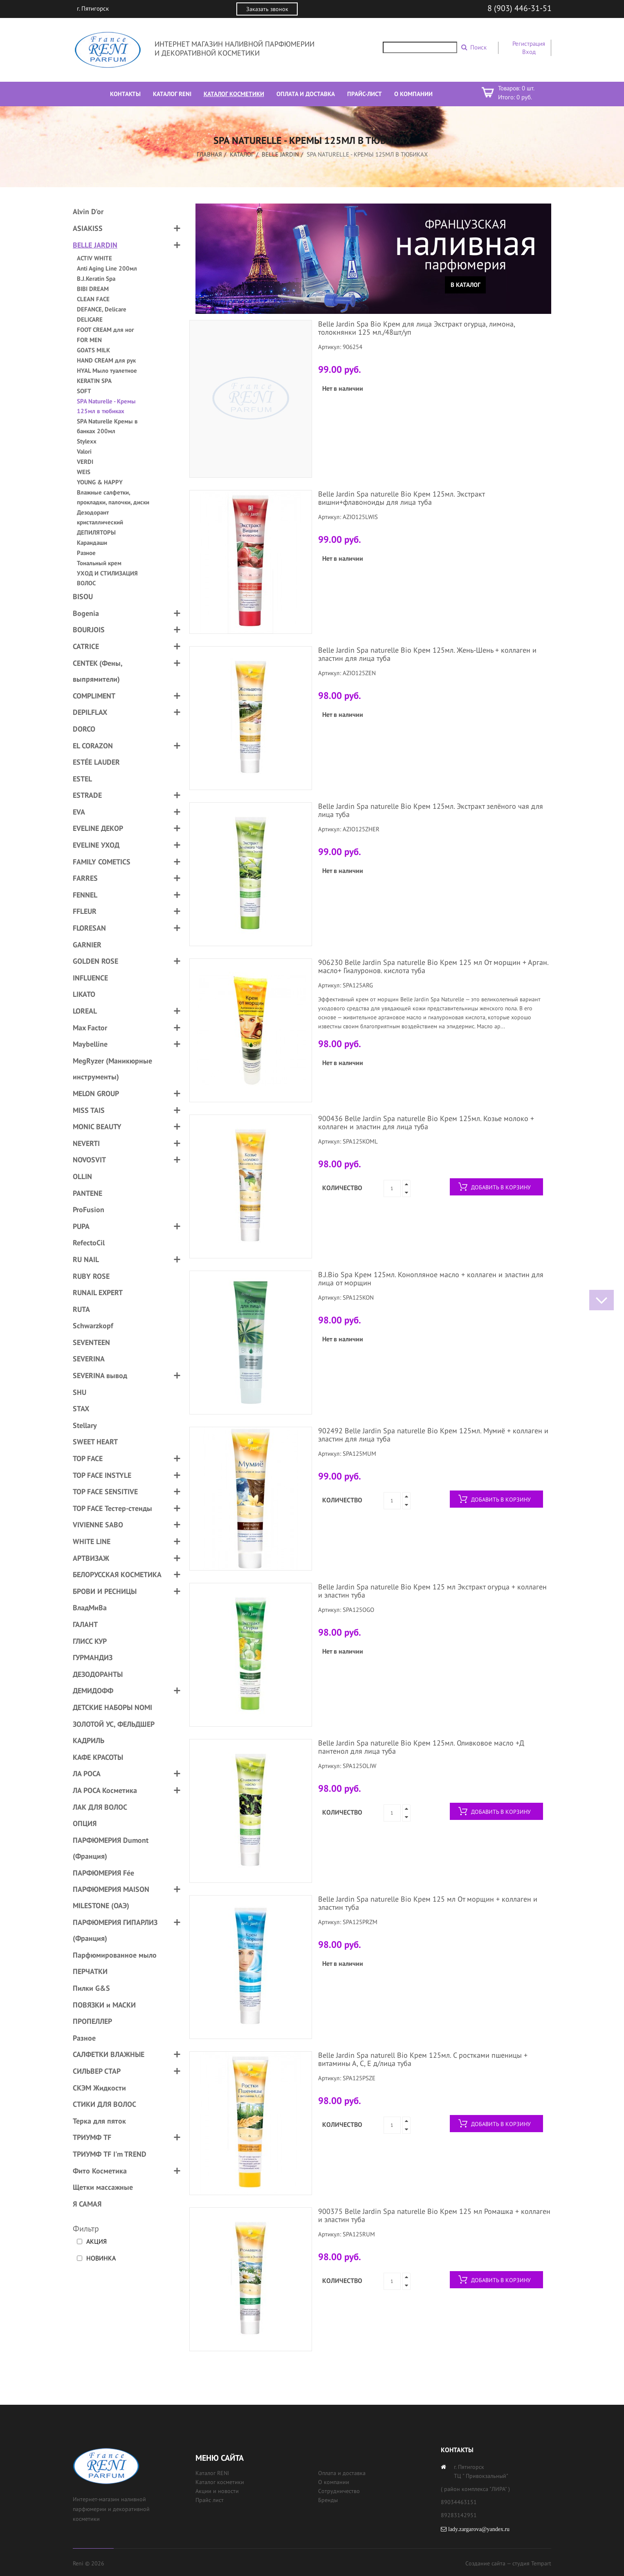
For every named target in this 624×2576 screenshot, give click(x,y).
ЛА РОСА (87, 1773)
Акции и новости (217, 2491)
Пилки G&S (91, 1988)
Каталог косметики (219, 2482)
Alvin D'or (88, 211)
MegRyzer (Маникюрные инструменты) (112, 1069)
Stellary (85, 1425)
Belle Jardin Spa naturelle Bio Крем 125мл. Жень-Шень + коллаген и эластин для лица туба (427, 654)
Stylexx (87, 441)
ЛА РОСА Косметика (105, 1790)
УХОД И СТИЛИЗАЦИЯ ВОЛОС (107, 578)
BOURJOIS (89, 629)
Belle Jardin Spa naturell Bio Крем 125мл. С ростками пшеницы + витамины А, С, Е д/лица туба (422, 2059)
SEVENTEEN (91, 1342)
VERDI (85, 462)
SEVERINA (89, 1358)
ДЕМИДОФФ (93, 1690)
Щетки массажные (103, 2187)
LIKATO (84, 994)
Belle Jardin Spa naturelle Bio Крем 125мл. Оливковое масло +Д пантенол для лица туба (421, 1747)
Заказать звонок (267, 9)
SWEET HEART (95, 1441)
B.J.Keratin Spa (96, 278)
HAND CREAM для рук (106, 360)
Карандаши (92, 542)
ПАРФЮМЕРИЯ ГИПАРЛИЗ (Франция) (115, 1930)
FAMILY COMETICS (101, 861)
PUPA (81, 1226)
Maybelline (90, 1044)
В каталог (465, 285)
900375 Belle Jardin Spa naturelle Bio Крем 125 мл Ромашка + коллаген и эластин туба (434, 2215)
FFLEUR (85, 911)
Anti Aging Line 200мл (107, 268)
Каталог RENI (212, 2473)
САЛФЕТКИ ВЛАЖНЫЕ (108, 2054)
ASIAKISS (88, 228)
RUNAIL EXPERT (98, 1292)
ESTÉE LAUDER (96, 762)
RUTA (81, 1309)
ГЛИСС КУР (90, 1641)
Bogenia (86, 613)
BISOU (83, 596)
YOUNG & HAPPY (100, 482)
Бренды (328, 2500)
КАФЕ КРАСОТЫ (98, 1757)
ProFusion (88, 1209)
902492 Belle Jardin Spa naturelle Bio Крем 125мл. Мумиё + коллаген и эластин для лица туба (433, 1435)
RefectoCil (89, 1242)
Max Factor (90, 1027)
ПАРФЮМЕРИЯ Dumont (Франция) (110, 1848)
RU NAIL (86, 1259)
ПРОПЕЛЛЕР (92, 2021)
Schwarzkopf (93, 1325)
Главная (209, 154)
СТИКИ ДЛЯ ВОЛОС (104, 2104)
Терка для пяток (99, 2121)
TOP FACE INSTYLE (102, 1475)
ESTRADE (87, 795)
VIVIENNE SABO (98, 1524)
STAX (81, 1408)
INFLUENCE (90, 978)
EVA (79, 812)
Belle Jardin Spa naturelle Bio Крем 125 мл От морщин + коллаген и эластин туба (427, 1903)
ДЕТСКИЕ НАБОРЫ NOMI (112, 1707)
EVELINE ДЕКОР (98, 828)
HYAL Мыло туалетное (107, 370)
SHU (79, 1392)
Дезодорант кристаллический (100, 517)
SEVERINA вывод (100, 1375)
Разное (86, 553)
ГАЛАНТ (85, 1624)
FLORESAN (89, 928)
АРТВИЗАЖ (91, 1558)
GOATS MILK (93, 350)
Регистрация (528, 43)
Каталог (242, 154)
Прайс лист (209, 2500)
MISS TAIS (89, 1110)
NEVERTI (86, 1143)
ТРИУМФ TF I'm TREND (109, 2154)
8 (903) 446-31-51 (519, 8)
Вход (529, 52)
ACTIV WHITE (94, 258)
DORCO (84, 729)
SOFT (84, 391)
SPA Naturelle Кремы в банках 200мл (107, 426)
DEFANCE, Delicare (101, 309)
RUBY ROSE (91, 1276)
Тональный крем (99, 563)
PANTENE (87, 1193)
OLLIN (82, 1176)
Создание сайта (485, 2563)
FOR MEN (89, 340)
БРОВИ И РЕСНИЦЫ (105, 1591)
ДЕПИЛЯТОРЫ (96, 532)
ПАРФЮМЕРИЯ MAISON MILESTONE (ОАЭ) (111, 1897)
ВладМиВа (90, 1607)
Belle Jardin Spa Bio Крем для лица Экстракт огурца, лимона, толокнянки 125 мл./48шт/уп (416, 328)
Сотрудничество (339, 2491)
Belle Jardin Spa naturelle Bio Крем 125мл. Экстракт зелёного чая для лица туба (430, 810)
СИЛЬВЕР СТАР (97, 2071)
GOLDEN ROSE (95, 961)
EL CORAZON (93, 745)
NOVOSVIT (89, 1159)
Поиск (478, 47)
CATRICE (86, 646)
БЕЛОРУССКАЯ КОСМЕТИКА (117, 1574)
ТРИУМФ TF (92, 2137)
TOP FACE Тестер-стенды (112, 1508)
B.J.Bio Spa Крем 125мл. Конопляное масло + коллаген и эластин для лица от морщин (430, 1278)
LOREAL (85, 1011)
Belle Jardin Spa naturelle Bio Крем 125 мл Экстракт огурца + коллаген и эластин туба (432, 1591)
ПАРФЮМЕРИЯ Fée (103, 1873)
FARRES (85, 878)
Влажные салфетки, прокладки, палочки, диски (113, 497)
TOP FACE (88, 1458)
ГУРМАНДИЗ (92, 1657)
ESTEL (82, 778)
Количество (342, 1188)
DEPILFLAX (90, 712)
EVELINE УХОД (96, 845)
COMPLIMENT (94, 696)
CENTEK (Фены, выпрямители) (97, 671)
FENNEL (85, 895)
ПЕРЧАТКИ (90, 1971)
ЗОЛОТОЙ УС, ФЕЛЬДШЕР (114, 1724)
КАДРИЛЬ (88, 1740)
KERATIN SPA (94, 381)
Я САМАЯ (87, 2204)
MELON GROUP (96, 1093)
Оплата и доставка (342, 2473)
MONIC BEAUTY (97, 1126)
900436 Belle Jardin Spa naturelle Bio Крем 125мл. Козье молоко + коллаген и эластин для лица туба (426, 1122)
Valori (84, 451)
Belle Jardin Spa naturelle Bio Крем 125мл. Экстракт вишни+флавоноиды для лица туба (401, 498)
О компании (333, 2482)
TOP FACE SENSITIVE (105, 1491)
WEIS (83, 472)
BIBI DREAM (93, 289)
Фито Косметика (100, 2170)
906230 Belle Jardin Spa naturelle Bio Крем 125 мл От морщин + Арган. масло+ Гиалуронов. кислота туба (433, 966)
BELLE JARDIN (280, 154)
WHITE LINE (91, 1541)
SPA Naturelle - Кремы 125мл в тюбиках (106, 406)
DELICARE (90, 319)
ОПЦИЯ (85, 1823)
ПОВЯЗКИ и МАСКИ (104, 2005)
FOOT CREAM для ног (105, 329)
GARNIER (87, 944)
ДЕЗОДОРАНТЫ (98, 1674)
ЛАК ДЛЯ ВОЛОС (100, 1807)
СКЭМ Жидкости (99, 2088)
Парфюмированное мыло (115, 1955)
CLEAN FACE (93, 299)
